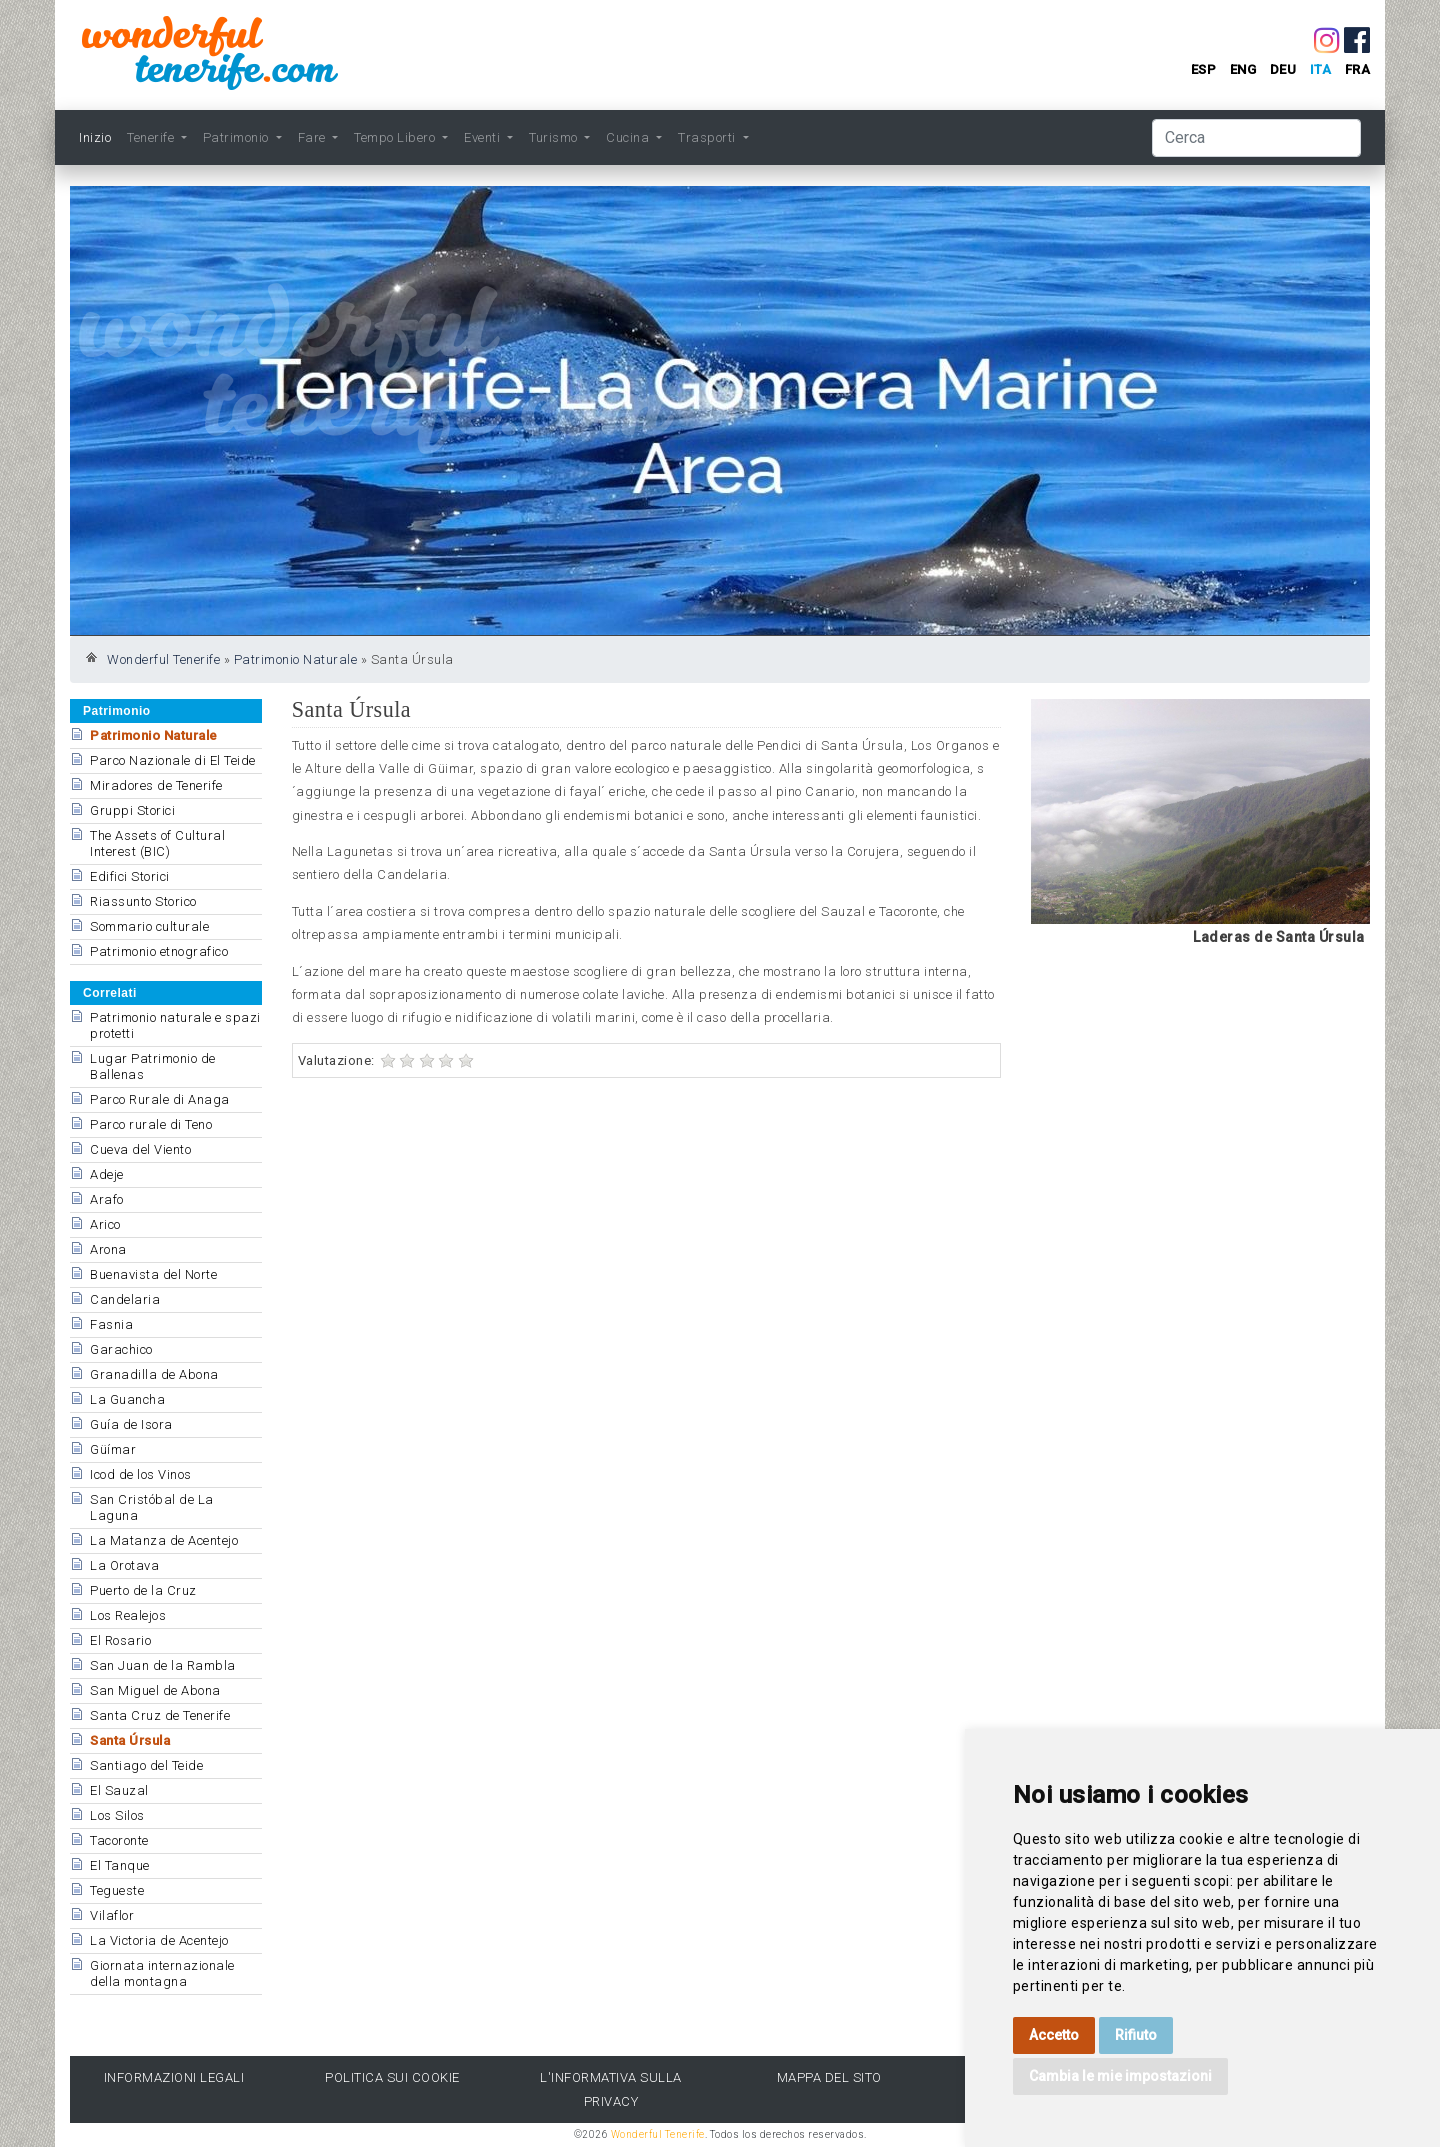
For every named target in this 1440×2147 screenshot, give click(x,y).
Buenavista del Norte (153, 1274)
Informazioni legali (174, 2077)
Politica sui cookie (392, 2077)
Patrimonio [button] (238, 137)
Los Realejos (128, 1615)
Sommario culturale (149, 926)
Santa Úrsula (130, 1740)
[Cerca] (1256, 138)
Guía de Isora (131, 1424)
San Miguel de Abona (155, 1690)
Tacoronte (119, 1840)
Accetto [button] (1054, 2035)
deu (1283, 69)
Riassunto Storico (143, 901)
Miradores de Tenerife (156, 785)
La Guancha (127, 1399)
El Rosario (120, 1640)
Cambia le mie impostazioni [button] (1120, 2076)
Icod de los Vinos (141, 1474)
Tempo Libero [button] (396, 137)
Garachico (121, 1349)
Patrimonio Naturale (296, 659)
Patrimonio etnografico (159, 951)
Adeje (107, 1174)
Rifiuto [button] (1136, 2035)
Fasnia (111, 1324)
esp (1204, 69)
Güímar (113, 1449)
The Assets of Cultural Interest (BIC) (157, 843)
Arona (108, 1249)
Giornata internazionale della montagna (162, 1973)
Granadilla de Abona (154, 1374)
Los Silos (117, 1815)
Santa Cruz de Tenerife (160, 1715)
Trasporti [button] (708, 137)
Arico (105, 1224)
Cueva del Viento (140, 1149)
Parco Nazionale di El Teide (173, 760)
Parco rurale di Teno (151, 1124)
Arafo (107, 1199)
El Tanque (120, 1865)
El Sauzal (119, 1790)
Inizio (95, 137)
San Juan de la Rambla (163, 1665)
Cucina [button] (629, 137)
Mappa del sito (829, 2077)
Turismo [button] (555, 137)
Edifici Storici (130, 876)
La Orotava (124, 1565)
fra (1358, 69)
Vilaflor (112, 1915)
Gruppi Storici (132, 810)
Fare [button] (314, 137)
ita (1321, 69)
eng (1243, 69)
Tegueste (117, 1890)
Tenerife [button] (152, 137)
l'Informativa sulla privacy (611, 2089)
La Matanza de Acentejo (164, 1540)
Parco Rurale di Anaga (160, 1099)
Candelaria (125, 1299)
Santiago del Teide (146, 1765)
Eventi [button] (484, 137)
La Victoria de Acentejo (159, 1940)
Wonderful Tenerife (163, 659)
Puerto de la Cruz (143, 1590)
